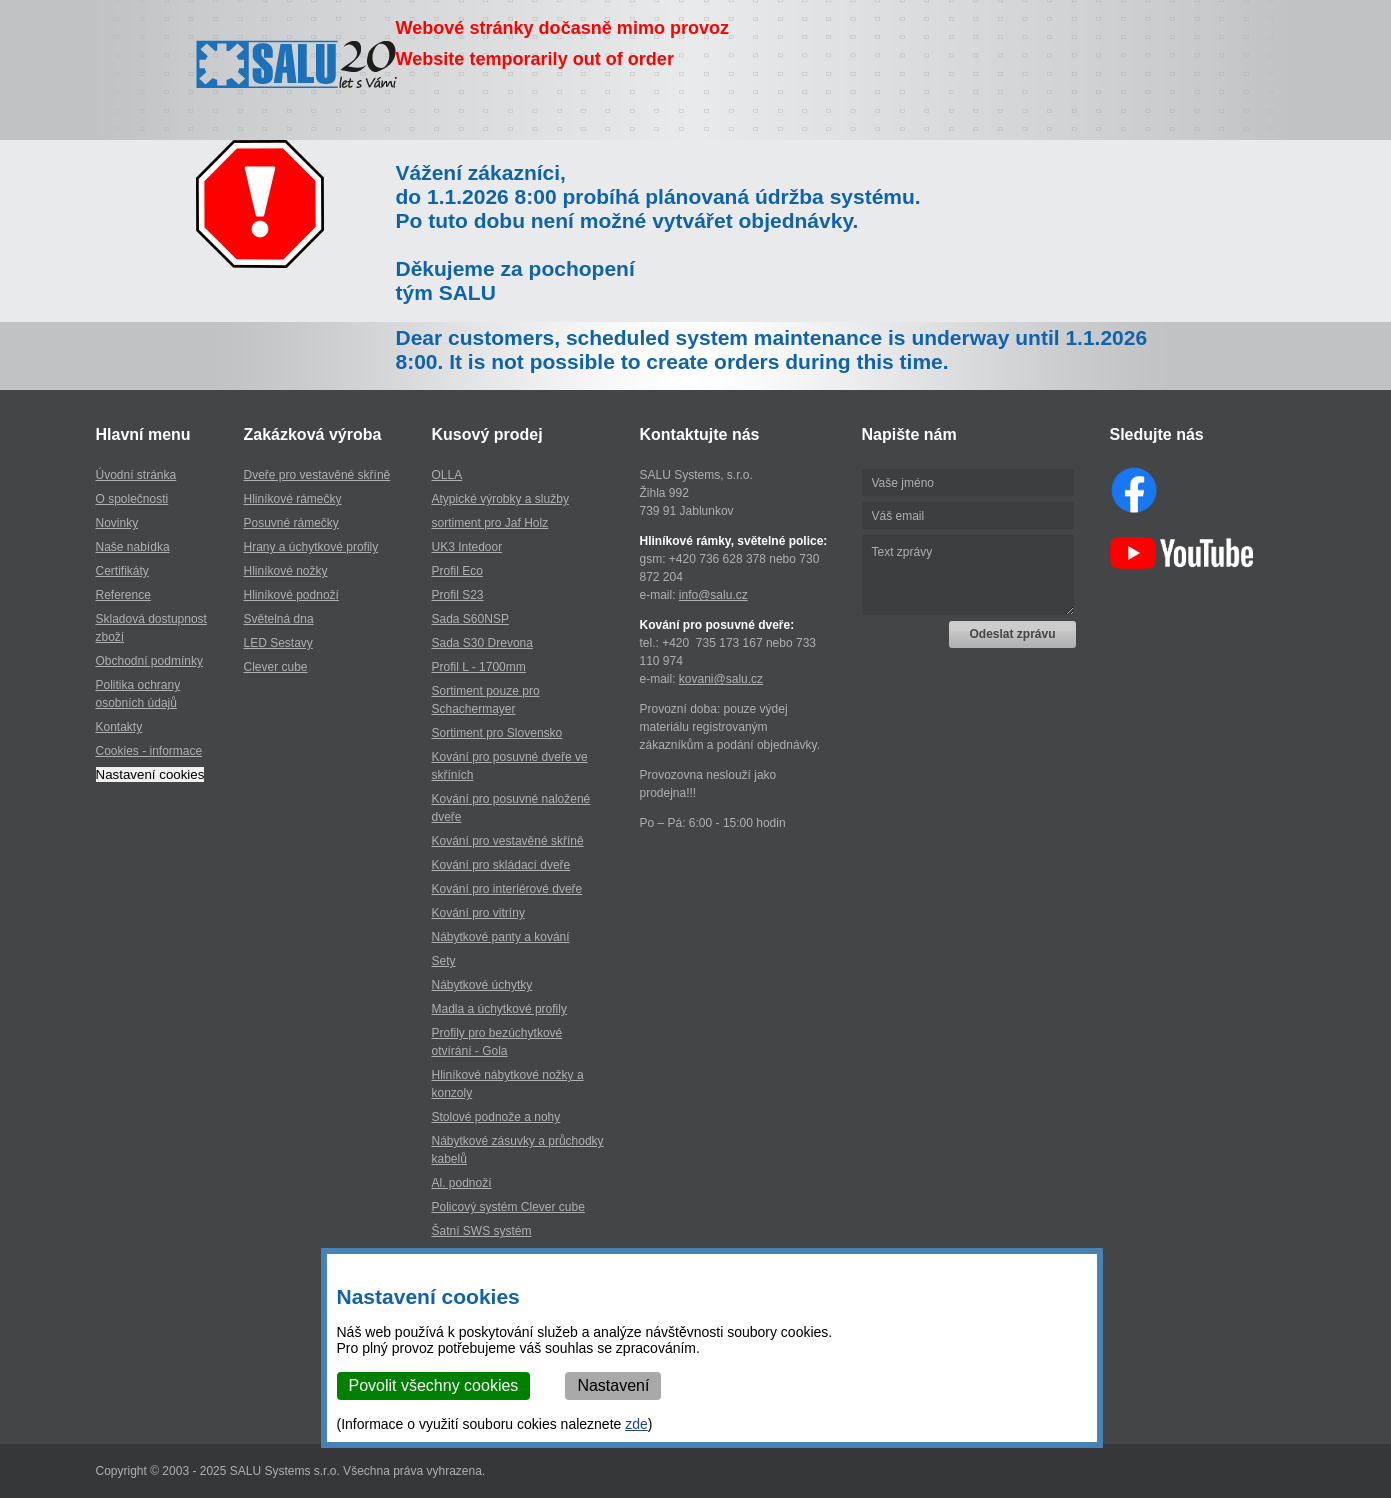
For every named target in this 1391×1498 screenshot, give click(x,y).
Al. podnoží (462, 1183)
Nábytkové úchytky (482, 985)
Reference (123, 595)
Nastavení (613, 1385)
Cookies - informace (149, 751)
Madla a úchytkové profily (499, 1009)
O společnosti (132, 499)
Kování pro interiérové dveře (507, 889)
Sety (444, 961)
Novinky (117, 523)
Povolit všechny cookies (434, 1385)
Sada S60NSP (470, 619)
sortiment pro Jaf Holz (490, 523)
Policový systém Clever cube (508, 1207)
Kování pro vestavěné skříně (508, 841)
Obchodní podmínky (149, 661)
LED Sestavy (278, 643)
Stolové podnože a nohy (496, 1117)
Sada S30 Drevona (482, 643)
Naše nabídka (133, 547)
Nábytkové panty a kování (501, 937)
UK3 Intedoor (467, 547)
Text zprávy (968, 575)
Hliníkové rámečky (293, 499)
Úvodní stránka (136, 475)
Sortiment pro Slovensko (497, 733)
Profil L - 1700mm (479, 667)
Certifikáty (122, 571)
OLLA (447, 475)
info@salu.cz (713, 595)
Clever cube (276, 667)
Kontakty (119, 727)
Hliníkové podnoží (291, 595)
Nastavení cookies (150, 774)
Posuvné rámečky (291, 523)
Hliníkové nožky (286, 571)
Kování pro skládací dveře (501, 865)
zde (636, 1424)
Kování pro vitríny (478, 913)
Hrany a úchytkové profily (311, 547)
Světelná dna (279, 619)
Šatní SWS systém (482, 1231)
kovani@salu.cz (721, 679)
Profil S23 (458, 595)
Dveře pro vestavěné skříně (317, 475)
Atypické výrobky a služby (500, 499)
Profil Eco (457, 571)
